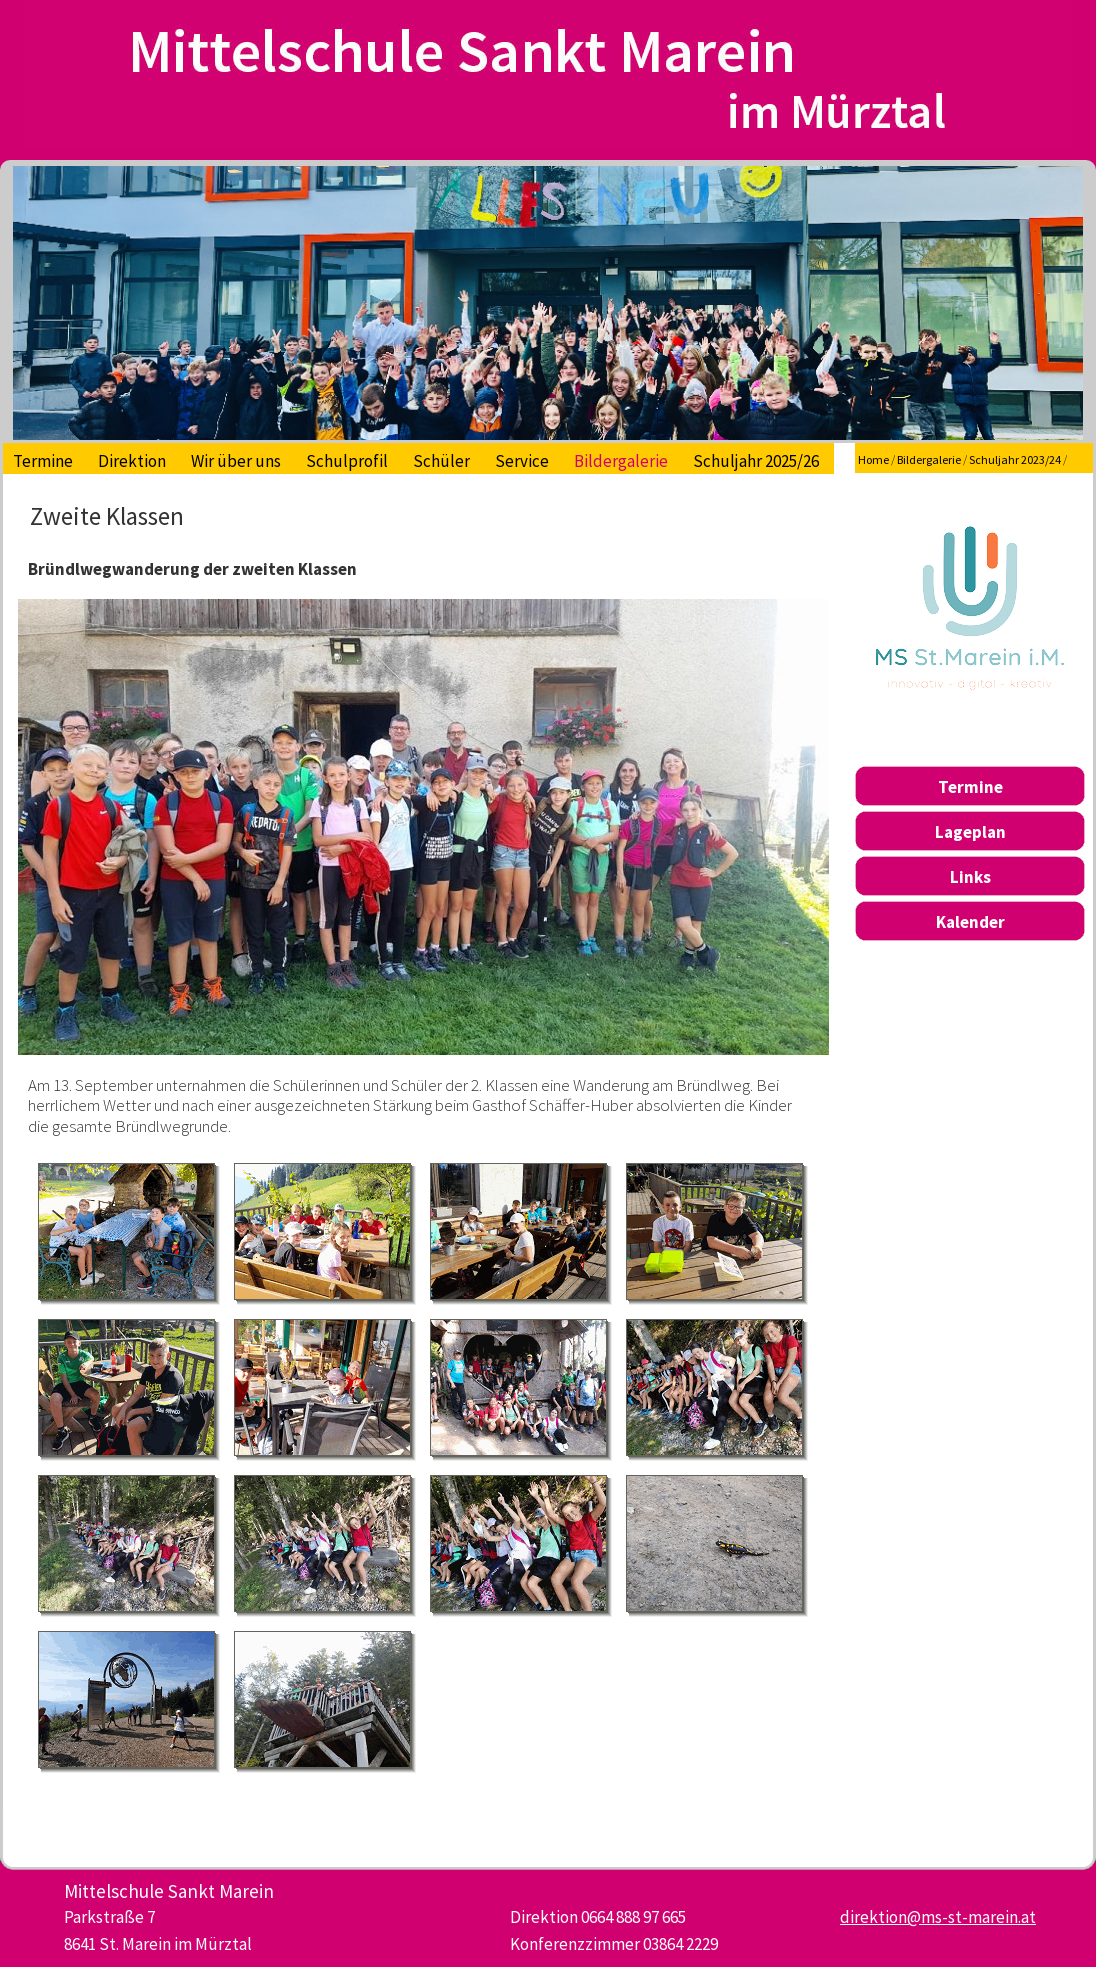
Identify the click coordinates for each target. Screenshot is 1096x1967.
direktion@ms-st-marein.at (938, 1917)
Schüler (441, 461)
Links (970, 877)
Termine (43, 461)
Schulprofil (347, 461)
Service (522, 461)
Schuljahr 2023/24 (1015, 459)
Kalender (970, 922)
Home (873, 459)
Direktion (132, 461)
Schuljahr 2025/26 (756, 461)
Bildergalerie (621, 461)
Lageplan (970, 832)
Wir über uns (236, 461)
